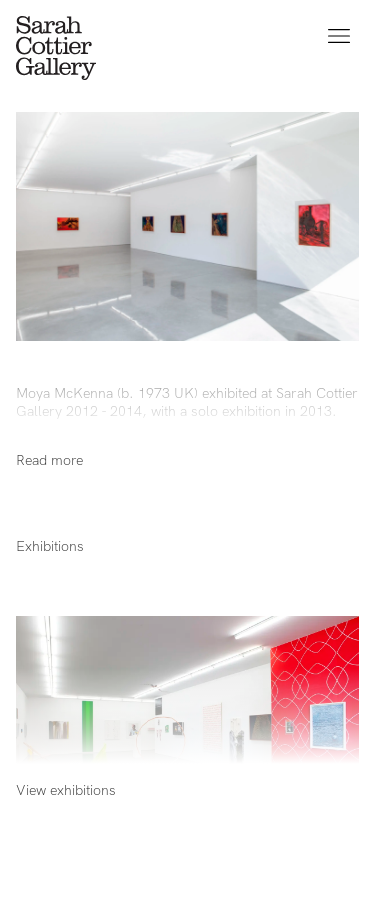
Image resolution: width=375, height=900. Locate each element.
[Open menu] (339, 36)
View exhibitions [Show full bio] (66, 790)
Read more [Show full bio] (49, 460)
